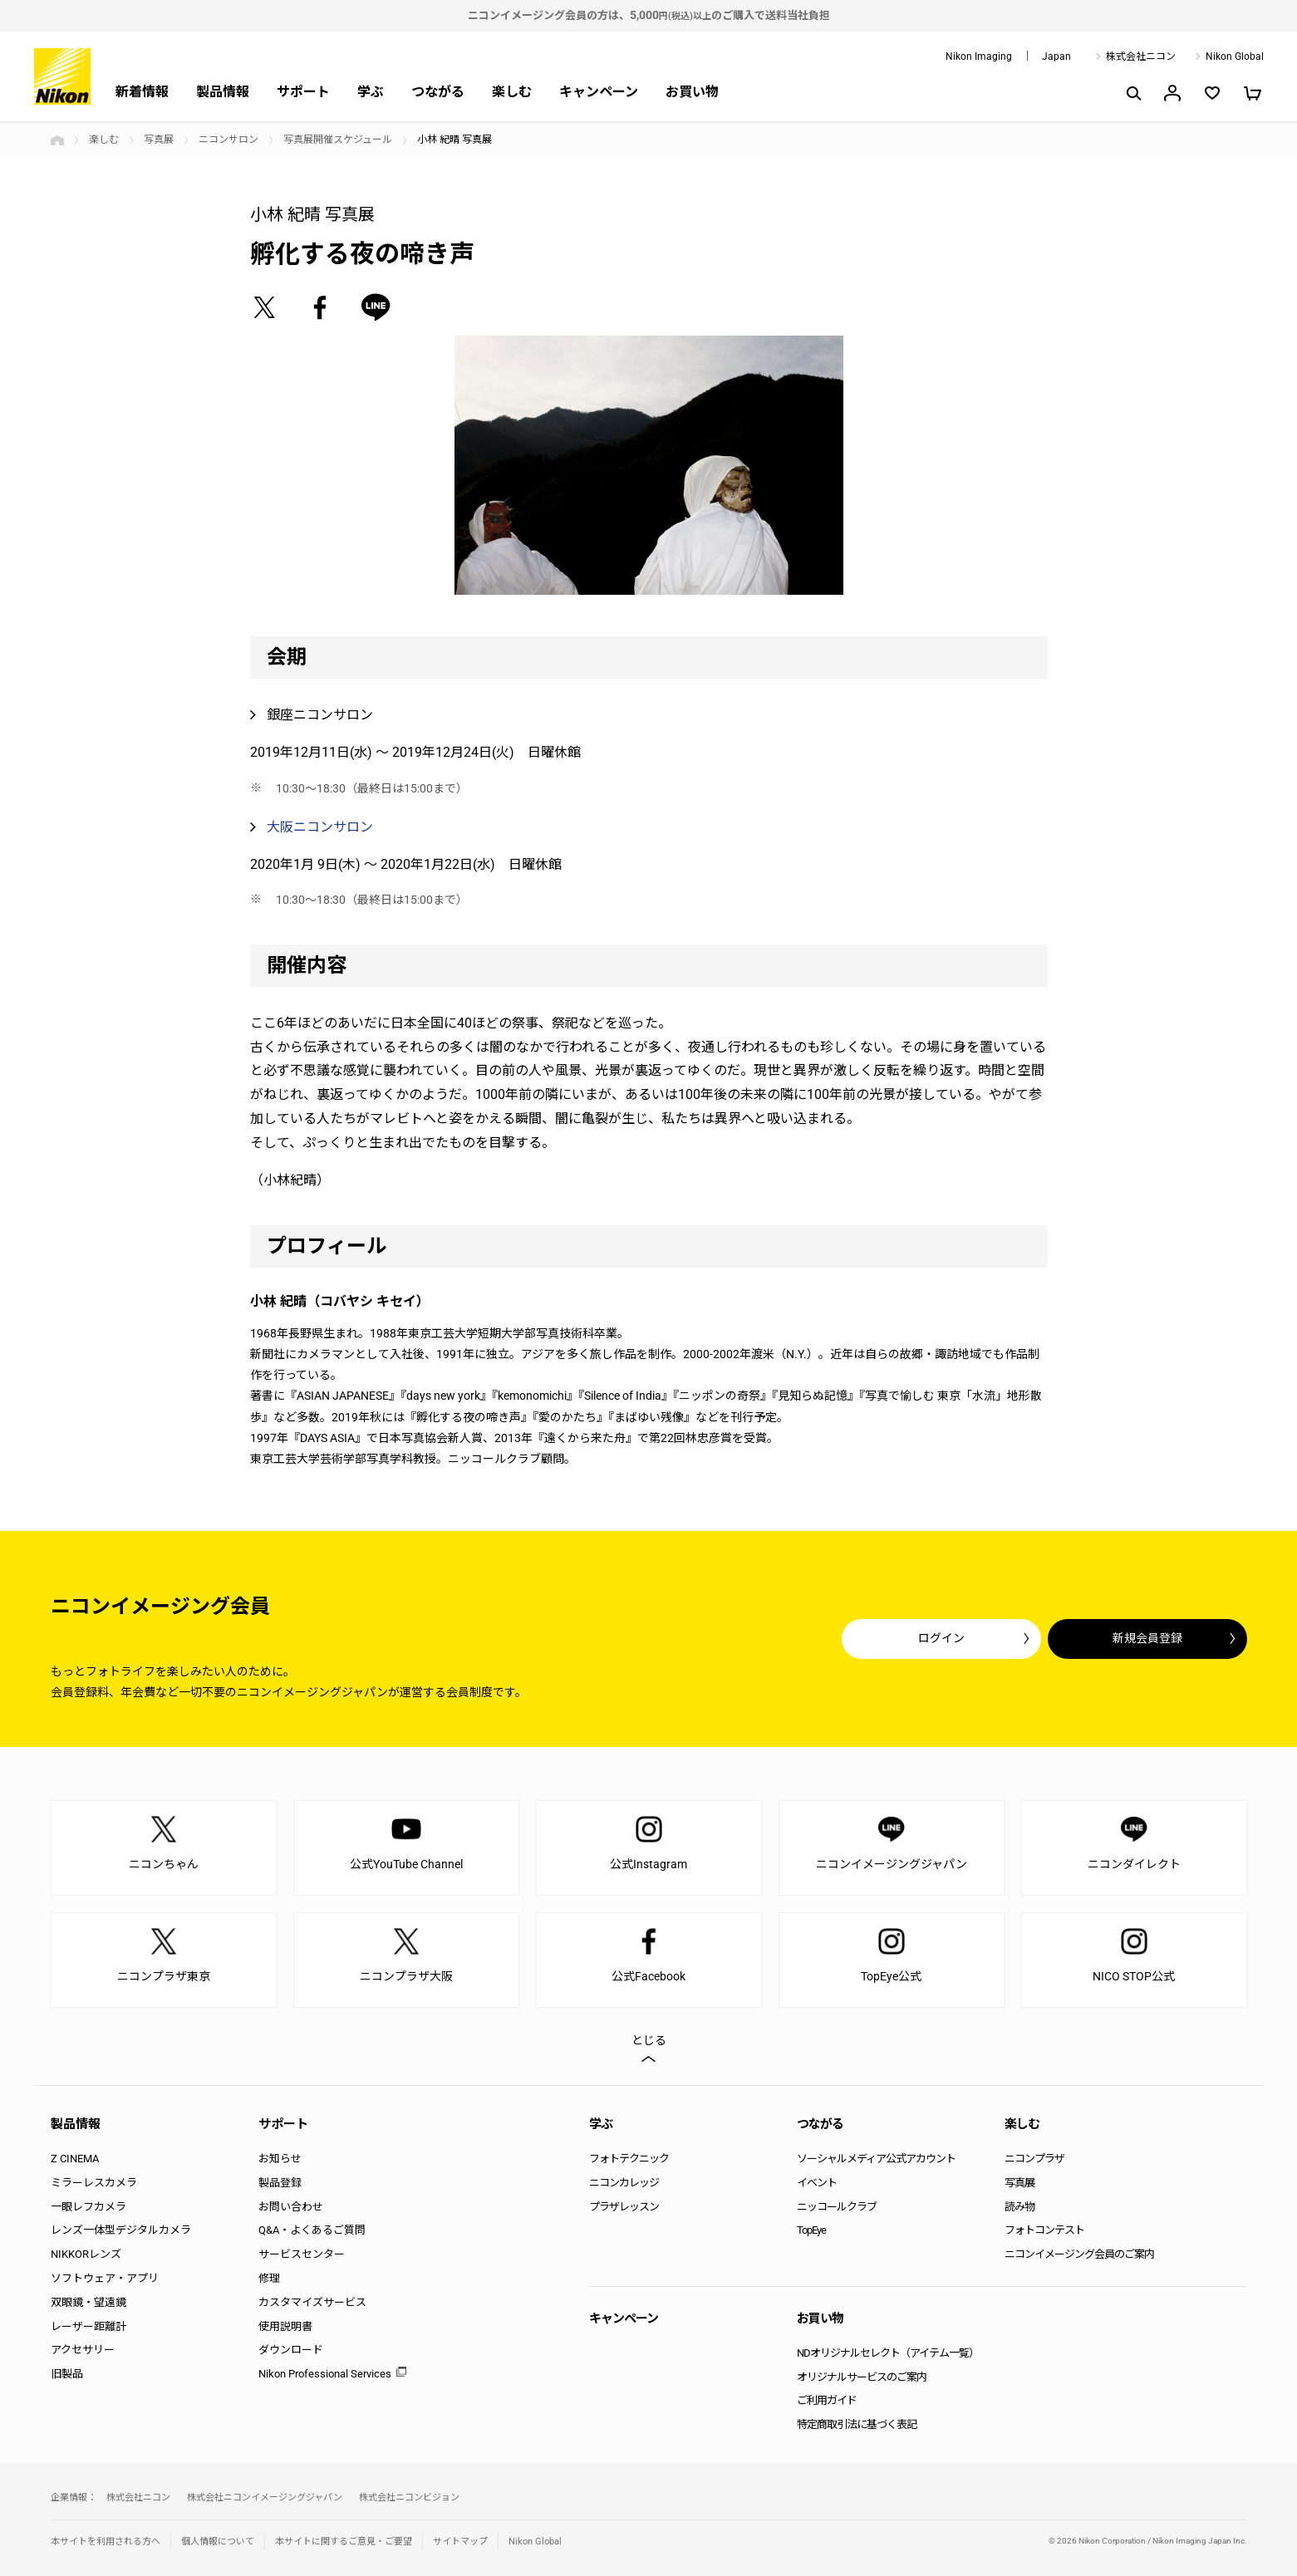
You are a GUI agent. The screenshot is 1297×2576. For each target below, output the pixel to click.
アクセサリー (83, 2349)
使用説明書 (285, 2326)
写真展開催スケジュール (337, 139)
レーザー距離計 (88, 2326)
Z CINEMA (75, 2158)
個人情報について (217, 2541)
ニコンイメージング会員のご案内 (1079, 2254)
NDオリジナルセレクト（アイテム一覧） (888, 2353)
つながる (437, 92)
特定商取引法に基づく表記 (856, 2424)
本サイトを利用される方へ (105, 2541)
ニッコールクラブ (837, 2207)
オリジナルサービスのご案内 (861, 2377)
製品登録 (280, 2182)
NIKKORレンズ (86, 2254)
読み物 (1019, 2207)
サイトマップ (460, 2541)
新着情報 (142, 92)
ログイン (941, 1638)
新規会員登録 (1147, 1638)
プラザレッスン (624, 2207)
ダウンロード (290, 2349)
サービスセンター (301, 2254)
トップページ (57, 140)
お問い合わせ (290, 2207)
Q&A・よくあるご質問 (312, 2230)
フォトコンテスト (1044, 2230)
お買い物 (692, 92)
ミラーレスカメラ (94, 2182)
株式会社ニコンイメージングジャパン (264, 2497)
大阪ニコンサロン (320, 827)
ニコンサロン (228, 139)
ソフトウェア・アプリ (105, 2278)
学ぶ (370, 92)
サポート (303, 92)
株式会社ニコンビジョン (409, 2497)
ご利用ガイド (827, 2400)
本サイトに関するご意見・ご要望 (343, 2541)
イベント (817, 2182)
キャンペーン (598, 92)
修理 (269, 2278)
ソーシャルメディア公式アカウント (876, 2158)
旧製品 (67, 2373)
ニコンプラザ (1034, 2158)
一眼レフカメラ (88, 2207)
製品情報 (222, 92)
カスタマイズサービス (312, 2302)
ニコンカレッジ (624, 2182)
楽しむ (512, 92)
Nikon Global (1235, 56)
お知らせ (280, 2158)
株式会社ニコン (1141, 56)
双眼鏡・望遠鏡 (88, 2302)
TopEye (811, 2230)
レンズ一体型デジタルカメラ (121, 2230)
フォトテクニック (629, 2158)
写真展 (159, 139)
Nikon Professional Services (324, 2373)
